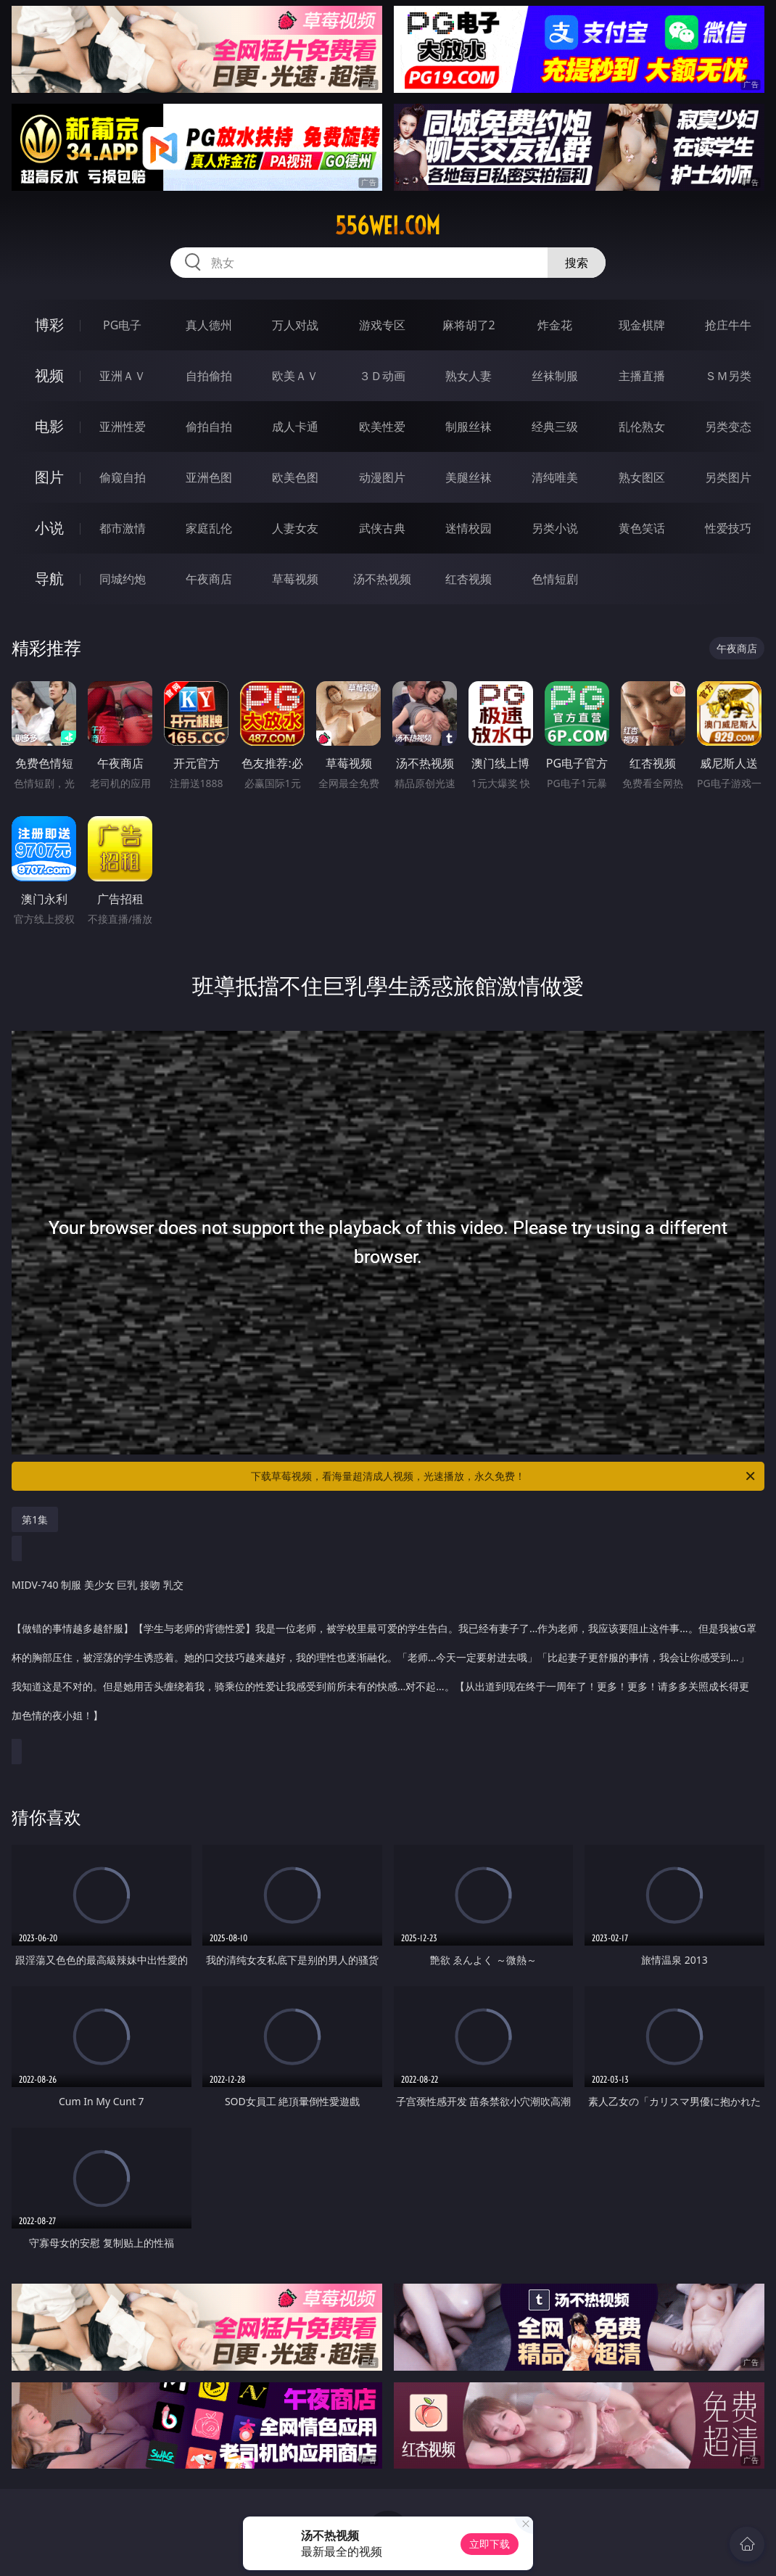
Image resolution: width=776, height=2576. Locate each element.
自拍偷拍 (209, 376)
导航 (49, 578)
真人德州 (209, 325)
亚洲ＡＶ (122, 376)
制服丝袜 (468, 427)
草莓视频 (295, 579)
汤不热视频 (382, 579)
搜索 (576, 263)
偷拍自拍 (209, 427)
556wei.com (387, 225)
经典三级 (555, 427)
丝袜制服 (555, 376)
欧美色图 (295, 477)
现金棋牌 (642, 325)
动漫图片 (382, 477)
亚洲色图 (209, 477)
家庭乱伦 (209, 528)
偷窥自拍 (122, 477)
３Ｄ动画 (382, 376)
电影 (49, 426)
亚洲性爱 (122, 427)
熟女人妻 (468, 376)
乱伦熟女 (642, 427)
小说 (49, 528)
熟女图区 (642, 477)
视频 (49, 375)
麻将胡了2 (468, 325)
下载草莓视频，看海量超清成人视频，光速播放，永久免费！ (504, 1476)
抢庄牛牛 (728, 325)
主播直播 (642, 376)
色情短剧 (555, 579)
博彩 (49, 324)
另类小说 (555, 528)
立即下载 (489, 2544)
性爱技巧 (728, 528)
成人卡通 (295, 427)
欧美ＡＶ (295, 376)
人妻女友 (295, 528)
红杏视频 (468, 579)
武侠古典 (382, 528)
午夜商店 (209, 579)
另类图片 (728, 477)
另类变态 (728, 427)
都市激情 (122, 528)
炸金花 (554, 325)
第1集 (35, 1519)
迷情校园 (468, 528)
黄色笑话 (642, 528)
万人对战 (295, 325)
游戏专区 (382, 325)
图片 (49, 477)
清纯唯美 (555, 477)
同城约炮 (122, 579)
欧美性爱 (382, 427)
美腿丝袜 (468, 477)
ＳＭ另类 (728, 376)
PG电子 (122, 325)
